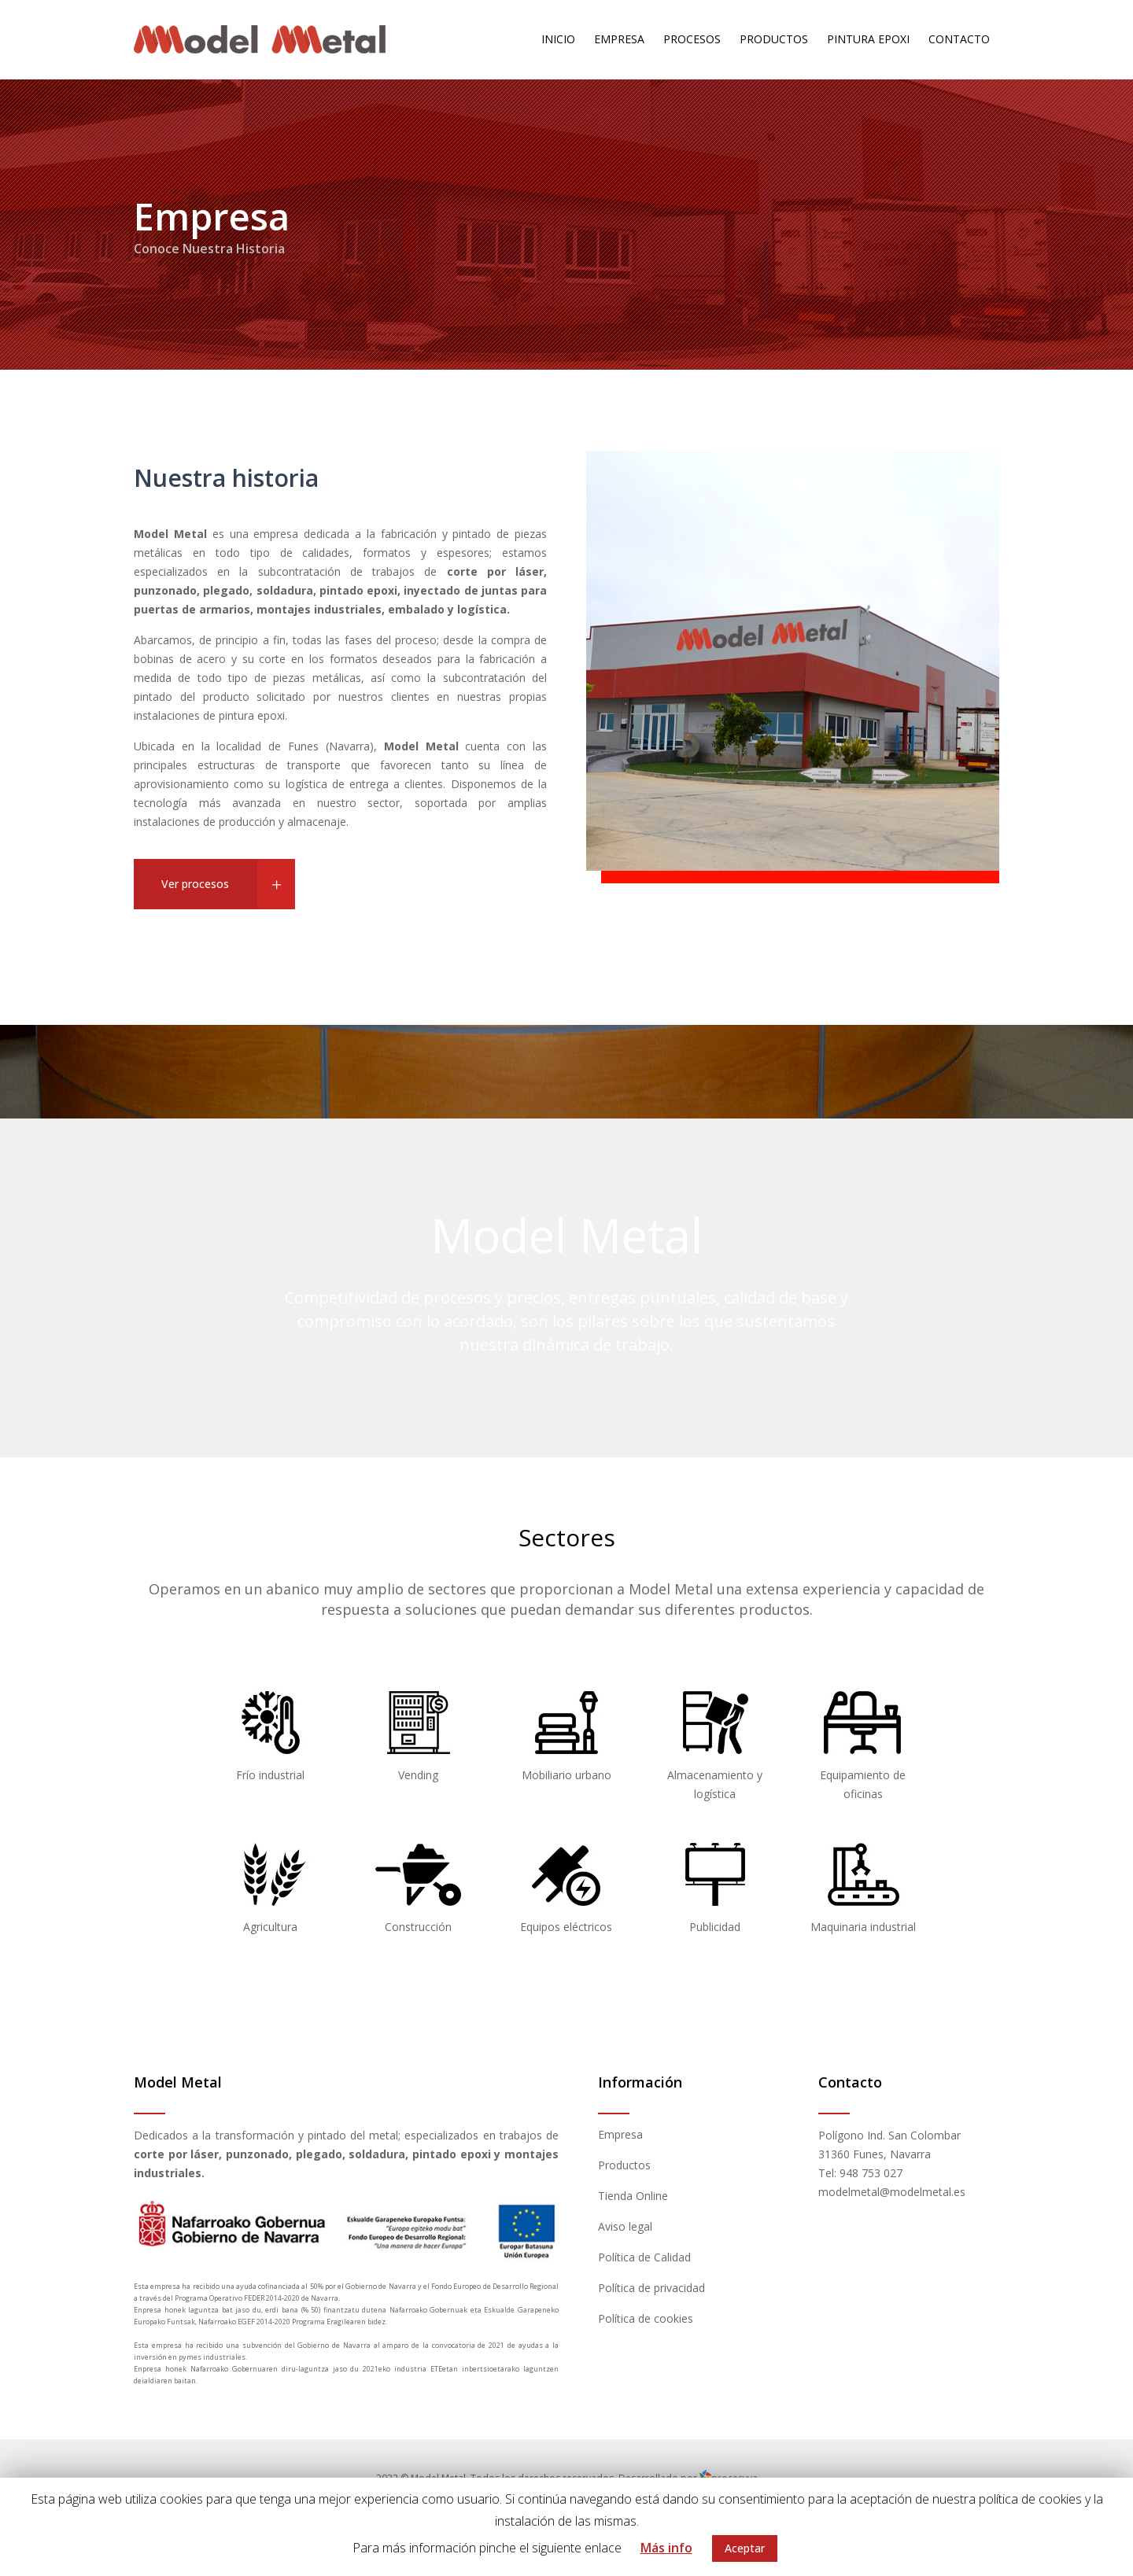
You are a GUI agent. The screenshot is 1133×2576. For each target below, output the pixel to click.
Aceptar (745, 2548)
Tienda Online (633, 2195)
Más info (666, 2547)
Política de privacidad (651, 2287)
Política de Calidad (644, 2257)
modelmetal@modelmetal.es (891, 2191)
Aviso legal (625, 2226)
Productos (624, 2165)
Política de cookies (645, 2318)
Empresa (620, 2134)
